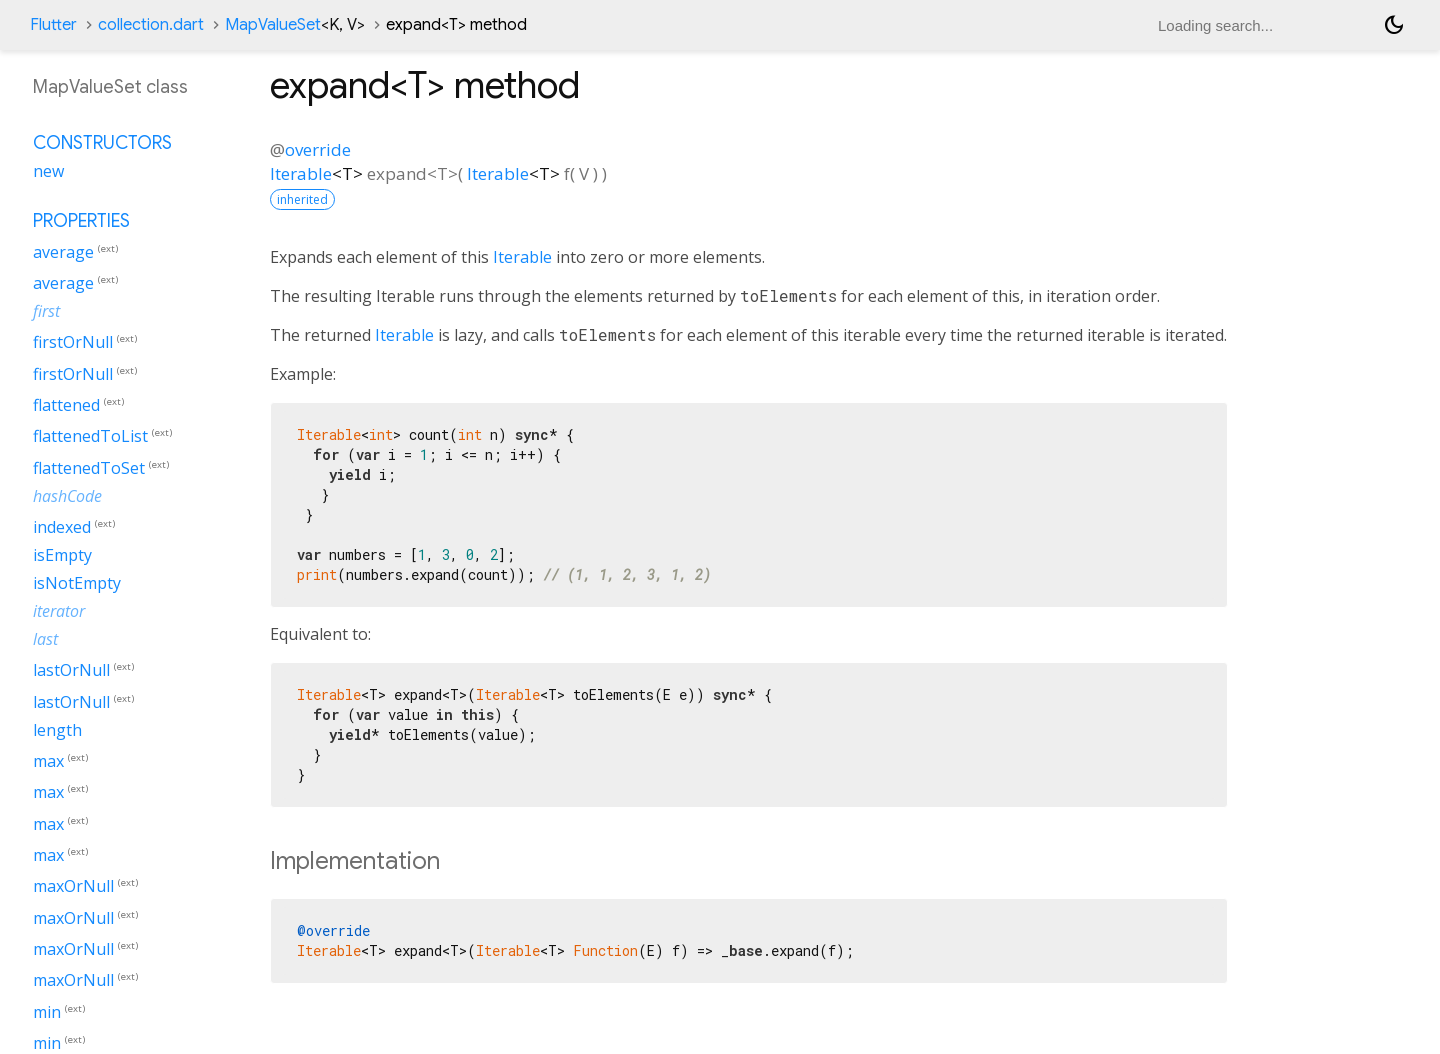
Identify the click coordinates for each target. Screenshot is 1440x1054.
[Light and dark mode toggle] (1394, 25)
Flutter (53, 25)
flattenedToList (90, 437)
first (46, 311)
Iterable (301, 173)
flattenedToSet (89, 468)
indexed (62, 527)
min (47, 1012)
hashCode (67, 496)
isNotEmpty (77, 583)
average (63, 252)
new (48, 171)
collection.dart (151, 25)
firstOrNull (73, 343)
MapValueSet (295, 25)
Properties (81, 221)
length (57, 730)
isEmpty (62, 555)
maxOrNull (73, 887)
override (318, 149)
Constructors (102, 143)
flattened (66, 405)
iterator (59, 611)
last (45, 639)
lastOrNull (71, 671)
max (48, 761)
